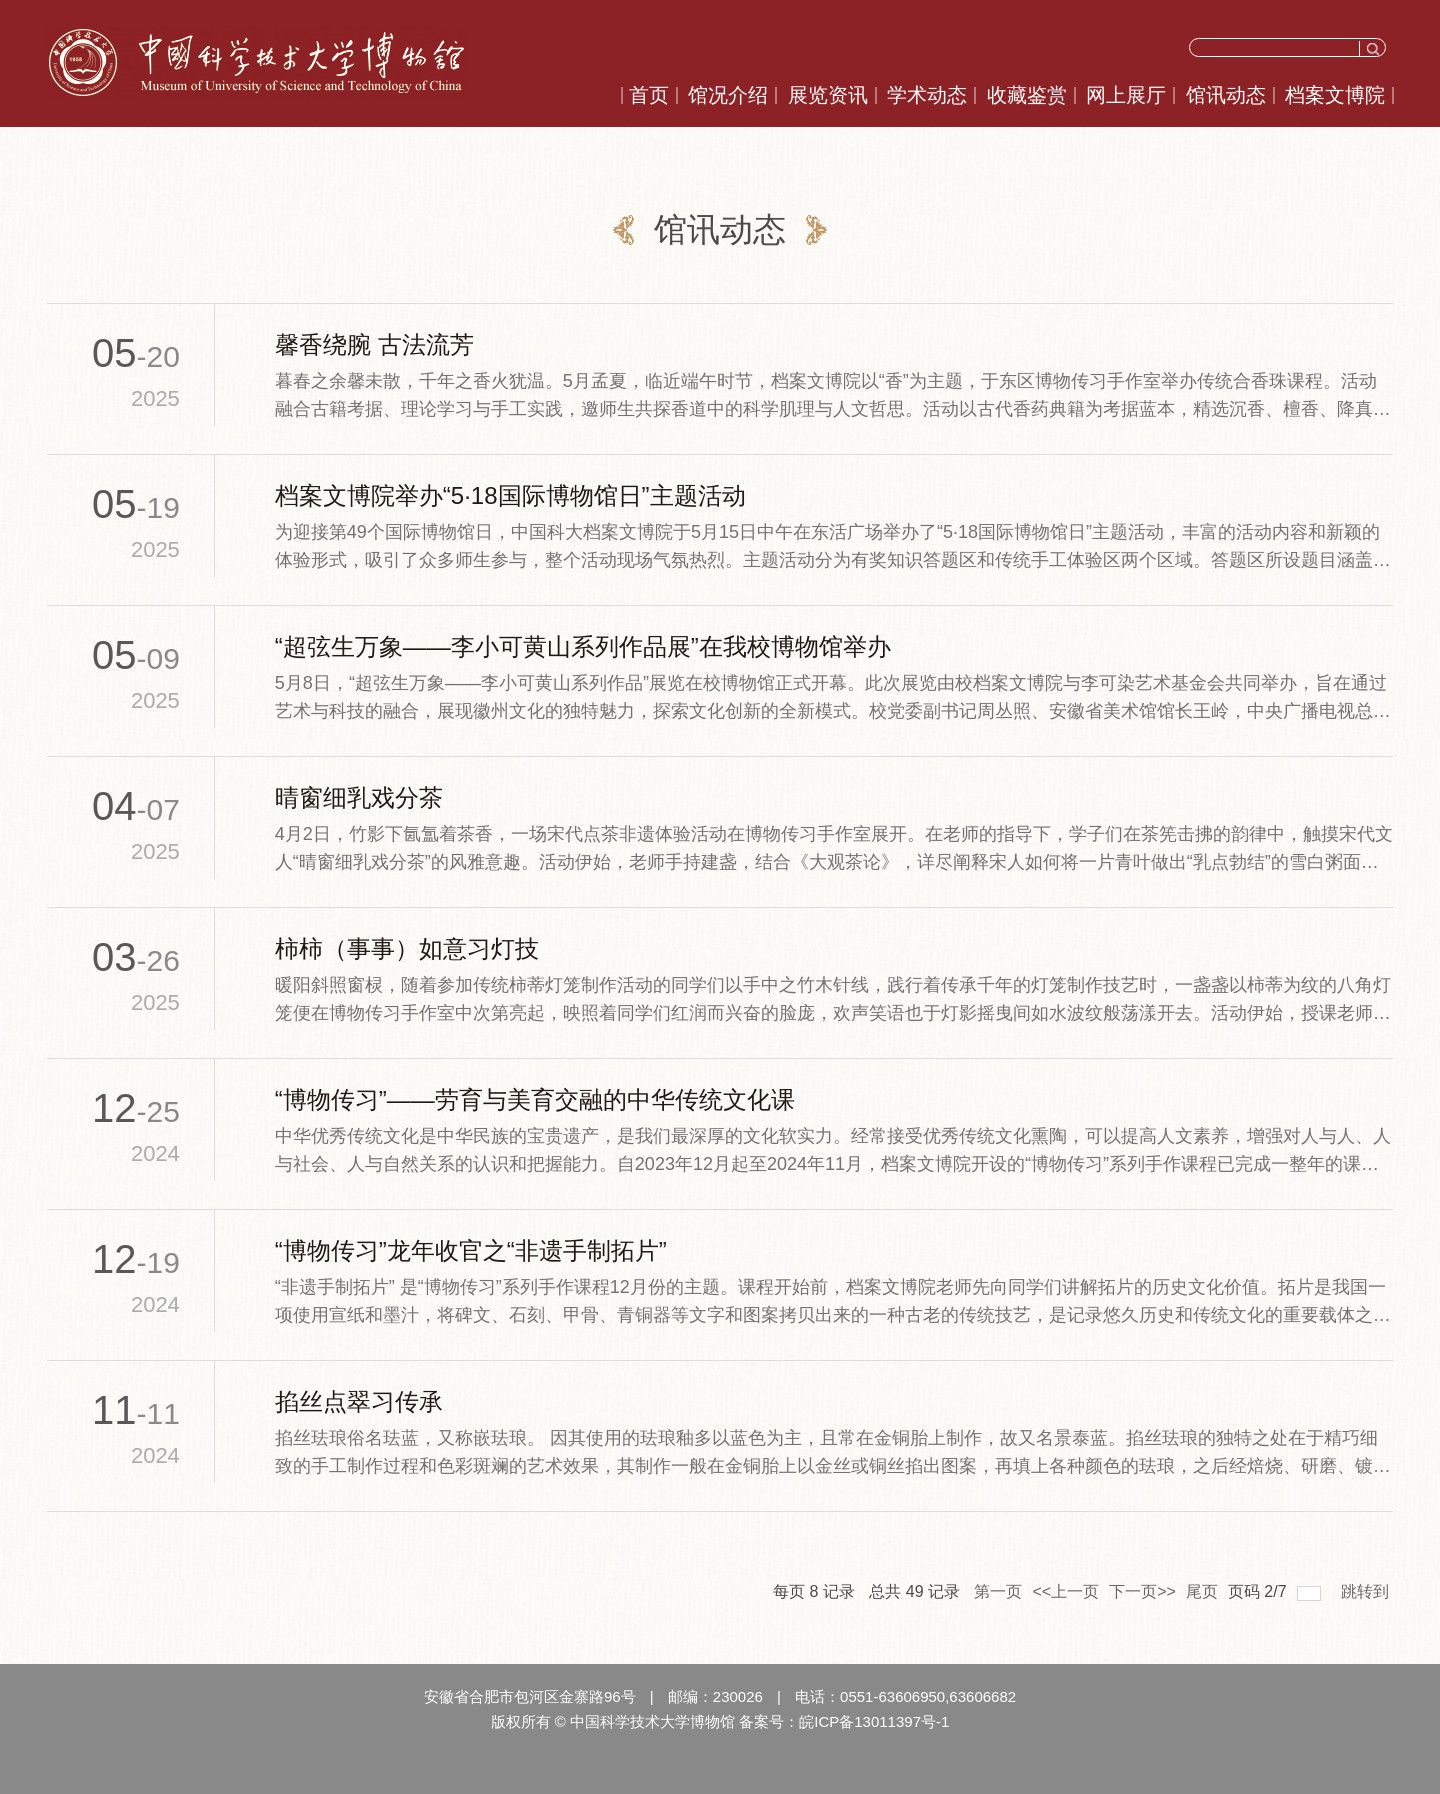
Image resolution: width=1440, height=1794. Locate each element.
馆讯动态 (1226, 95)
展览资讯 (828, 95)
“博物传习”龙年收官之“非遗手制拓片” (471, 1250)
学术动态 (927, 95)
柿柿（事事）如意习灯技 (407, 948)
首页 (649, 95)
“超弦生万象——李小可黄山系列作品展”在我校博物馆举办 (583, 646)
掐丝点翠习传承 (359, 1401)
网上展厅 (1126, 95)
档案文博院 (1335, 95)
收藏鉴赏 (1027, 95)
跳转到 (1367, 1591)
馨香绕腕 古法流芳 (374, 344)
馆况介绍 (728, 95)
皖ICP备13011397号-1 (874, 1721)
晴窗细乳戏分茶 (359, 797)
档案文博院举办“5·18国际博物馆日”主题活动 (510, 495)
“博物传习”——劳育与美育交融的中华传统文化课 (535, 1099)
